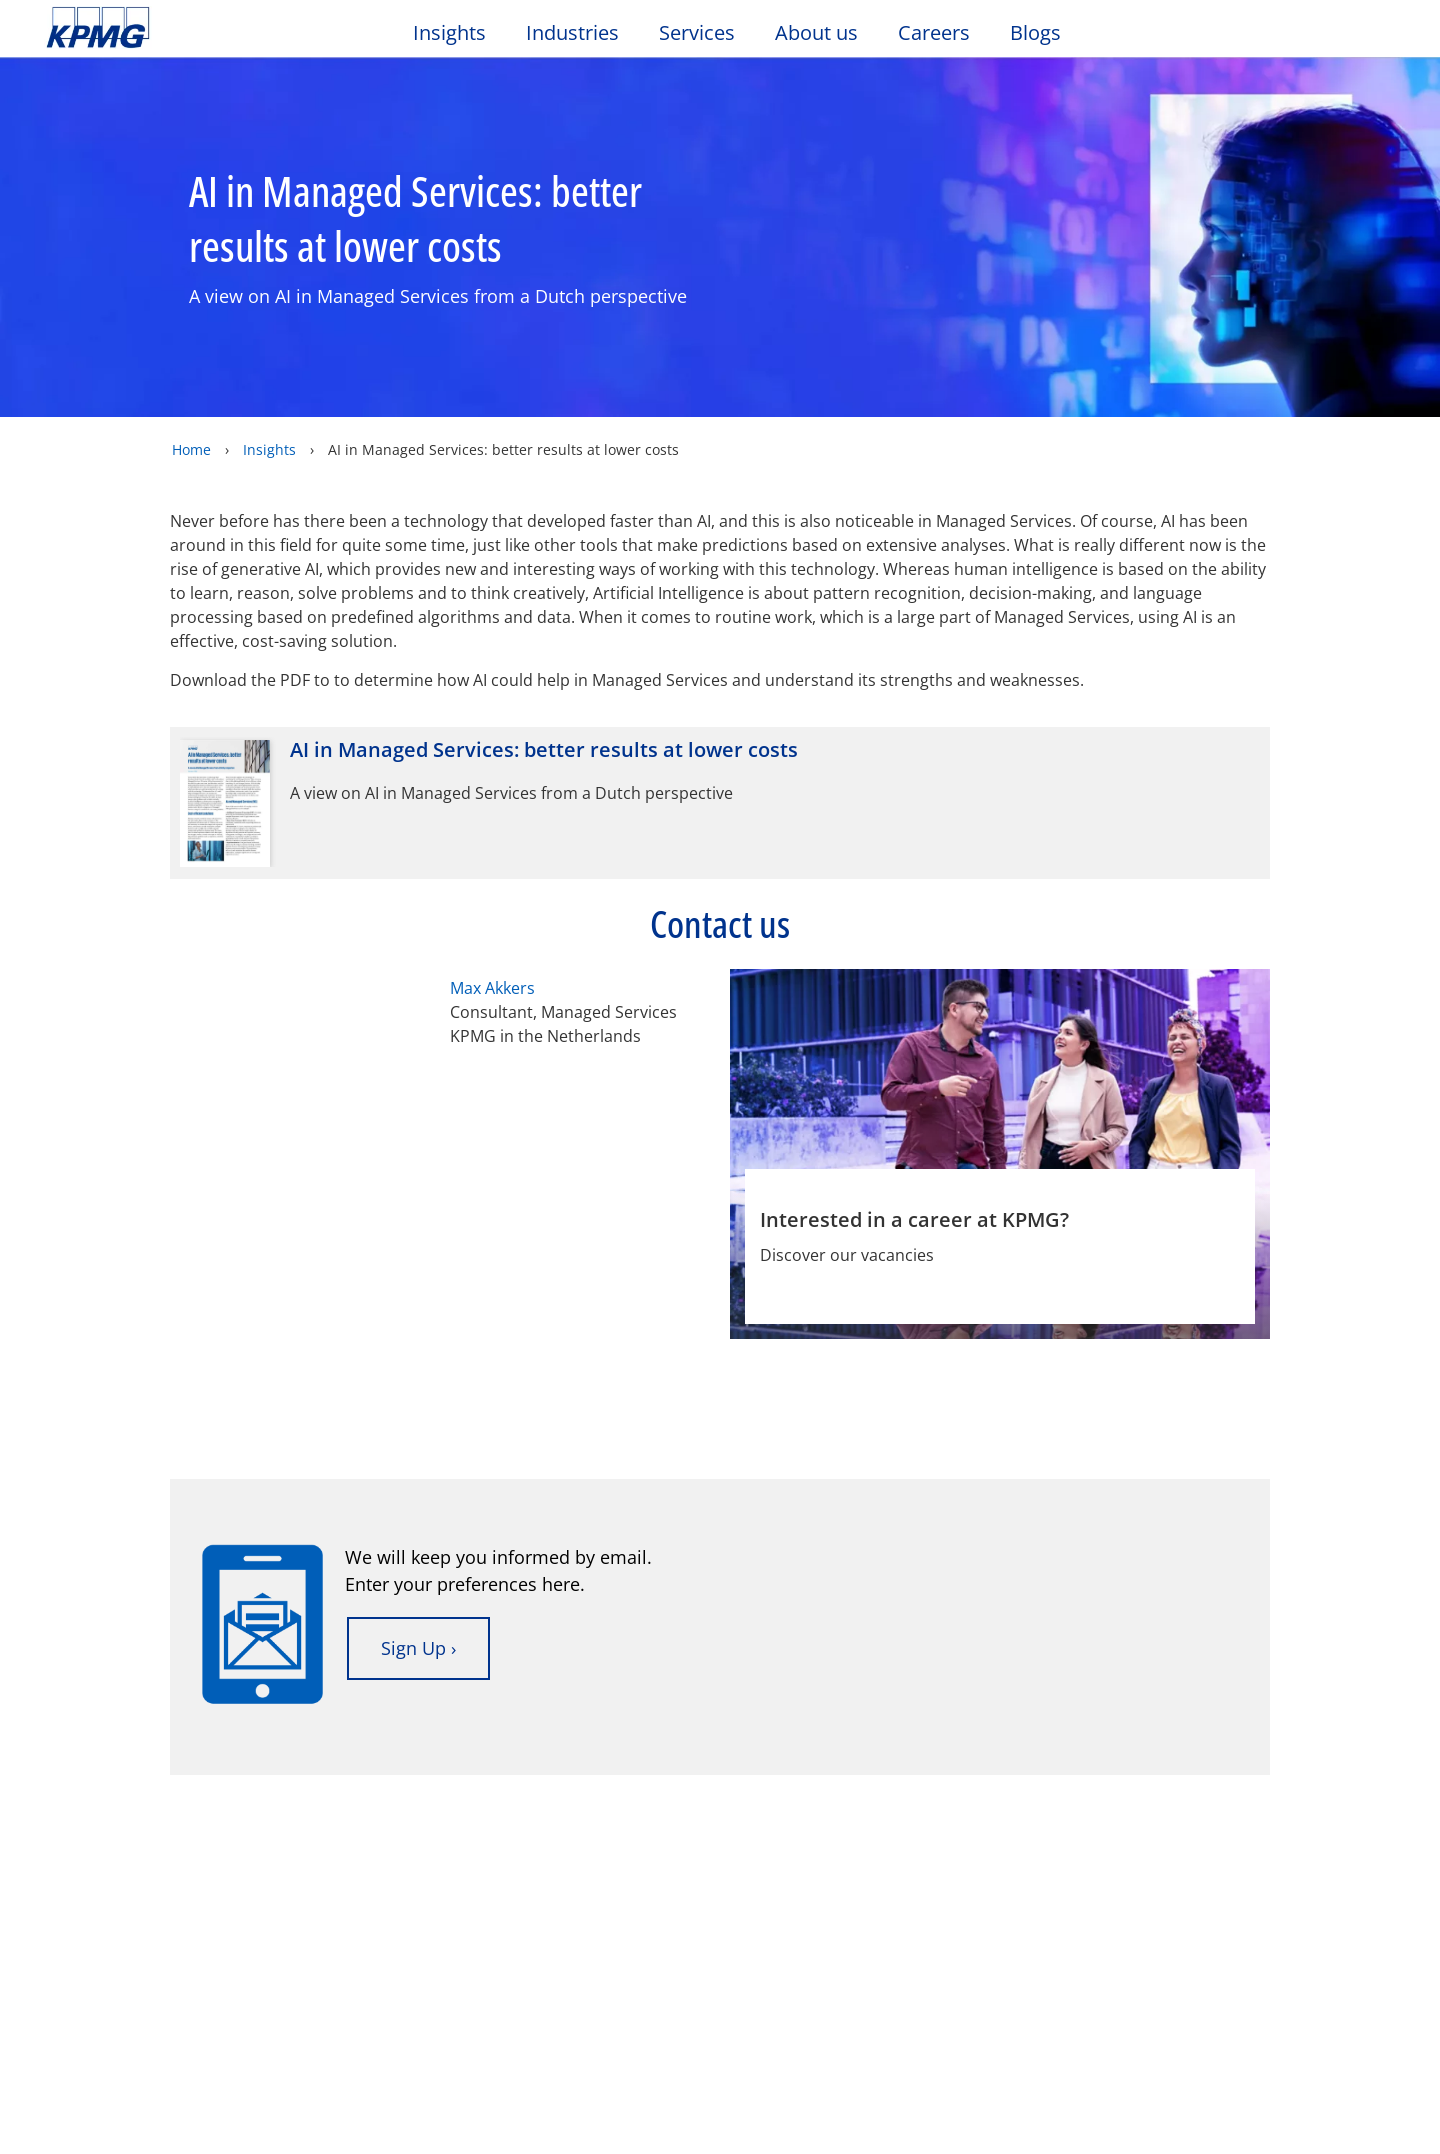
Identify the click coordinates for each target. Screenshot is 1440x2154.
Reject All (1102, 2106)
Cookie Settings (960, 2106)
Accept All (1244, 2106)
